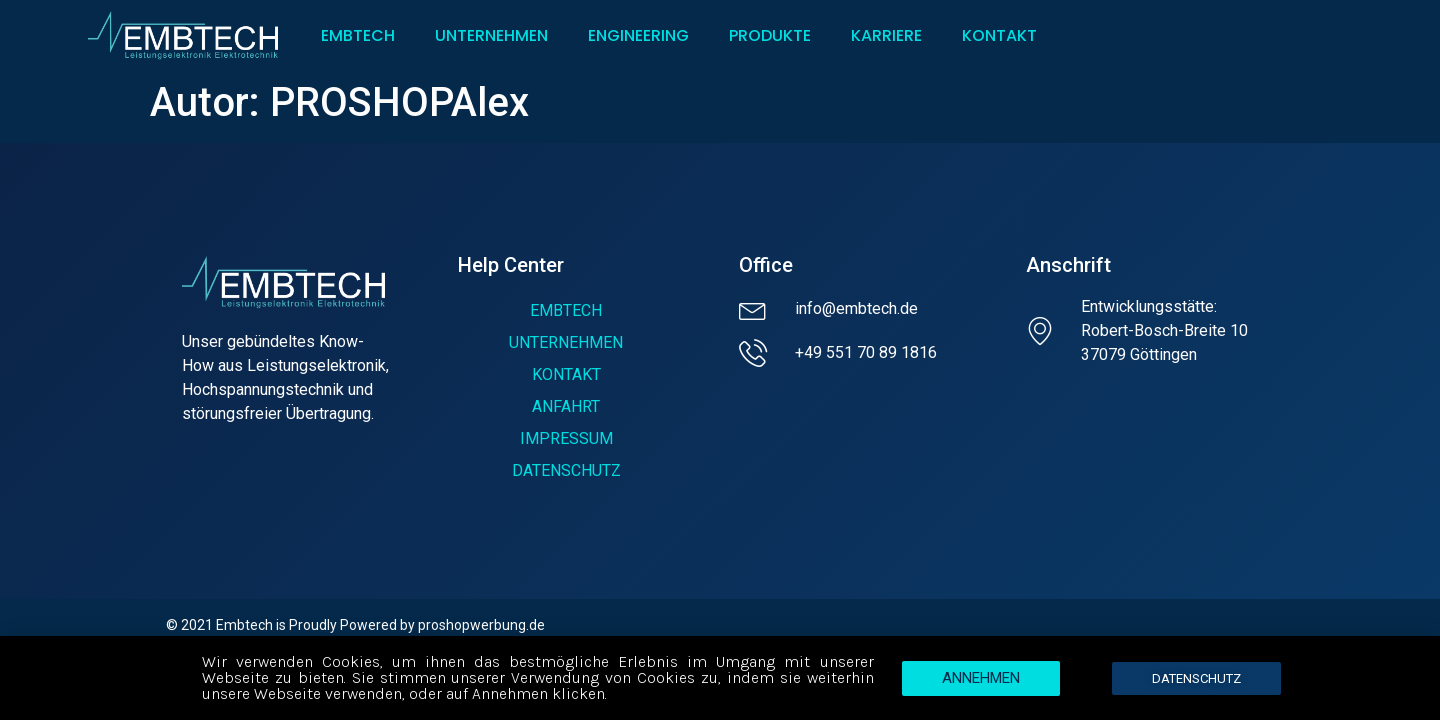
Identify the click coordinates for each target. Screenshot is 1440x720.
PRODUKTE (770, 35)
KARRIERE (886, 35)
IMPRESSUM (566, 438)
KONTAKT (1004, 35)
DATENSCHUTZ (566, 470)
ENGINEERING (638, 35)
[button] (981, 682)
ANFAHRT (566, 406)
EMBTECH (358, 35)
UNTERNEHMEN (491, 35)
